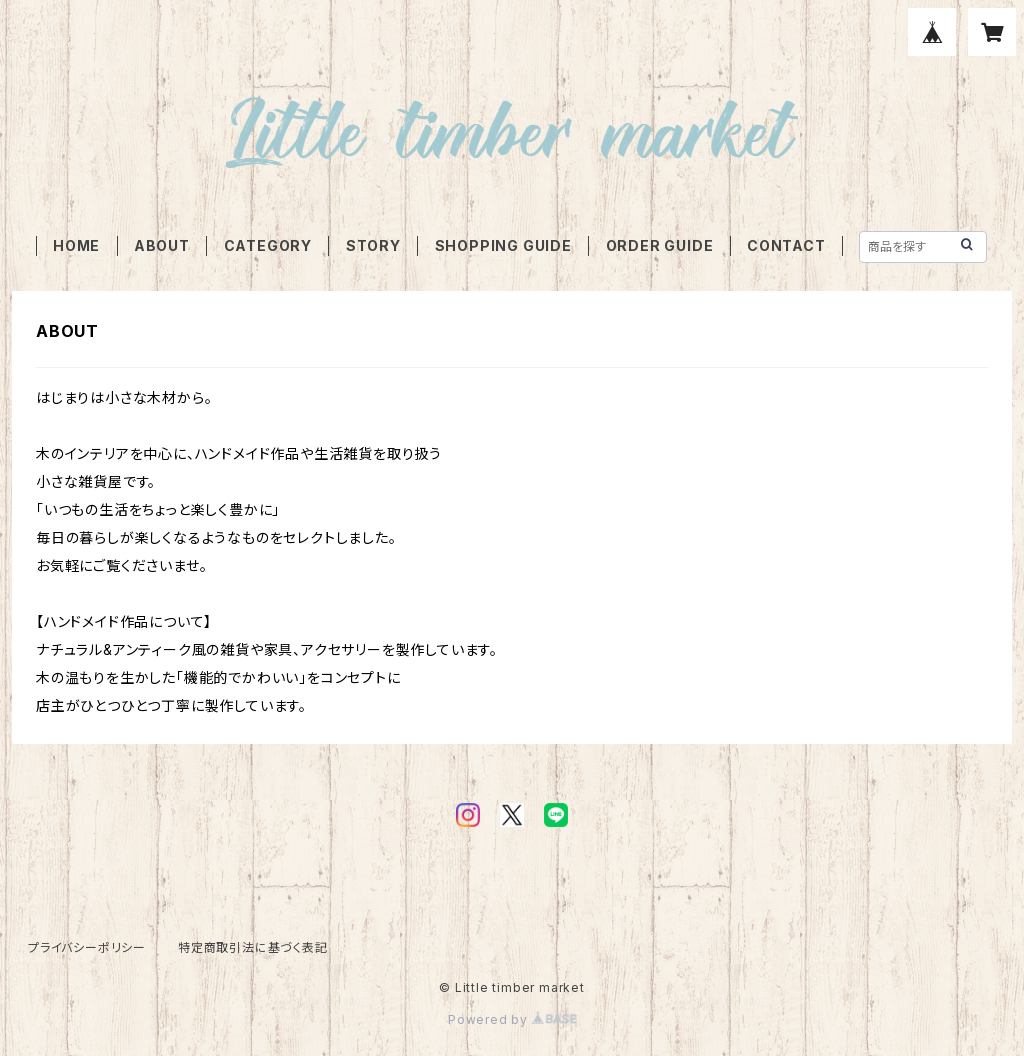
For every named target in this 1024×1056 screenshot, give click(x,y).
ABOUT (162, 245)
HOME (76, 245)
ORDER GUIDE (660, 245)
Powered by (512, 1019)
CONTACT (786, 245)
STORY (373, 245)
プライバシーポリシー (87, 947)
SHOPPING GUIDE (503, 245)
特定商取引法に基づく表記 (253, 947)
